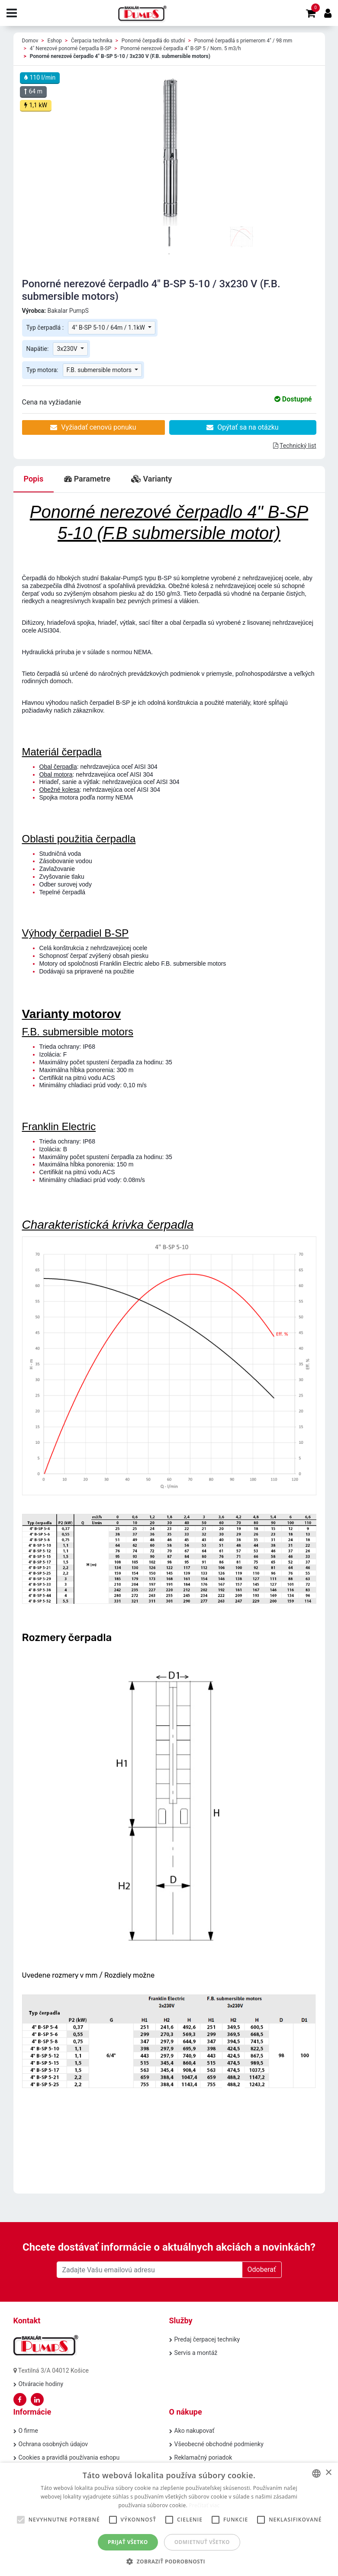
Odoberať (262, 2269)
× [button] (328, 2473)
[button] (169, 2561)
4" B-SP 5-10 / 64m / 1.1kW (109, 327)
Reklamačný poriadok (203, 2457)
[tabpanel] (169, 236)
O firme (28, 2430)
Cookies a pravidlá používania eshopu (69, 2457)
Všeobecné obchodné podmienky (219, 2444)
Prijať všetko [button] (128, 2542)
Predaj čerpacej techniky (207, 2339)
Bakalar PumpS (68, 310)
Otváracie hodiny (41, 2383)
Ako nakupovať (194, 2430)
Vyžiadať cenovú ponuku (93, 427)
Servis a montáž (196, 2352)
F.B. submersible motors (100, 369)
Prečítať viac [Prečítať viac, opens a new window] (204, 2505)
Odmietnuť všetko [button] (202, 2542)
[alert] (169, 2519)
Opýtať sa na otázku (242, 427)
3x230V (68, 348)
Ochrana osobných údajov (53, 2444)
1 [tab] (169, 254)
